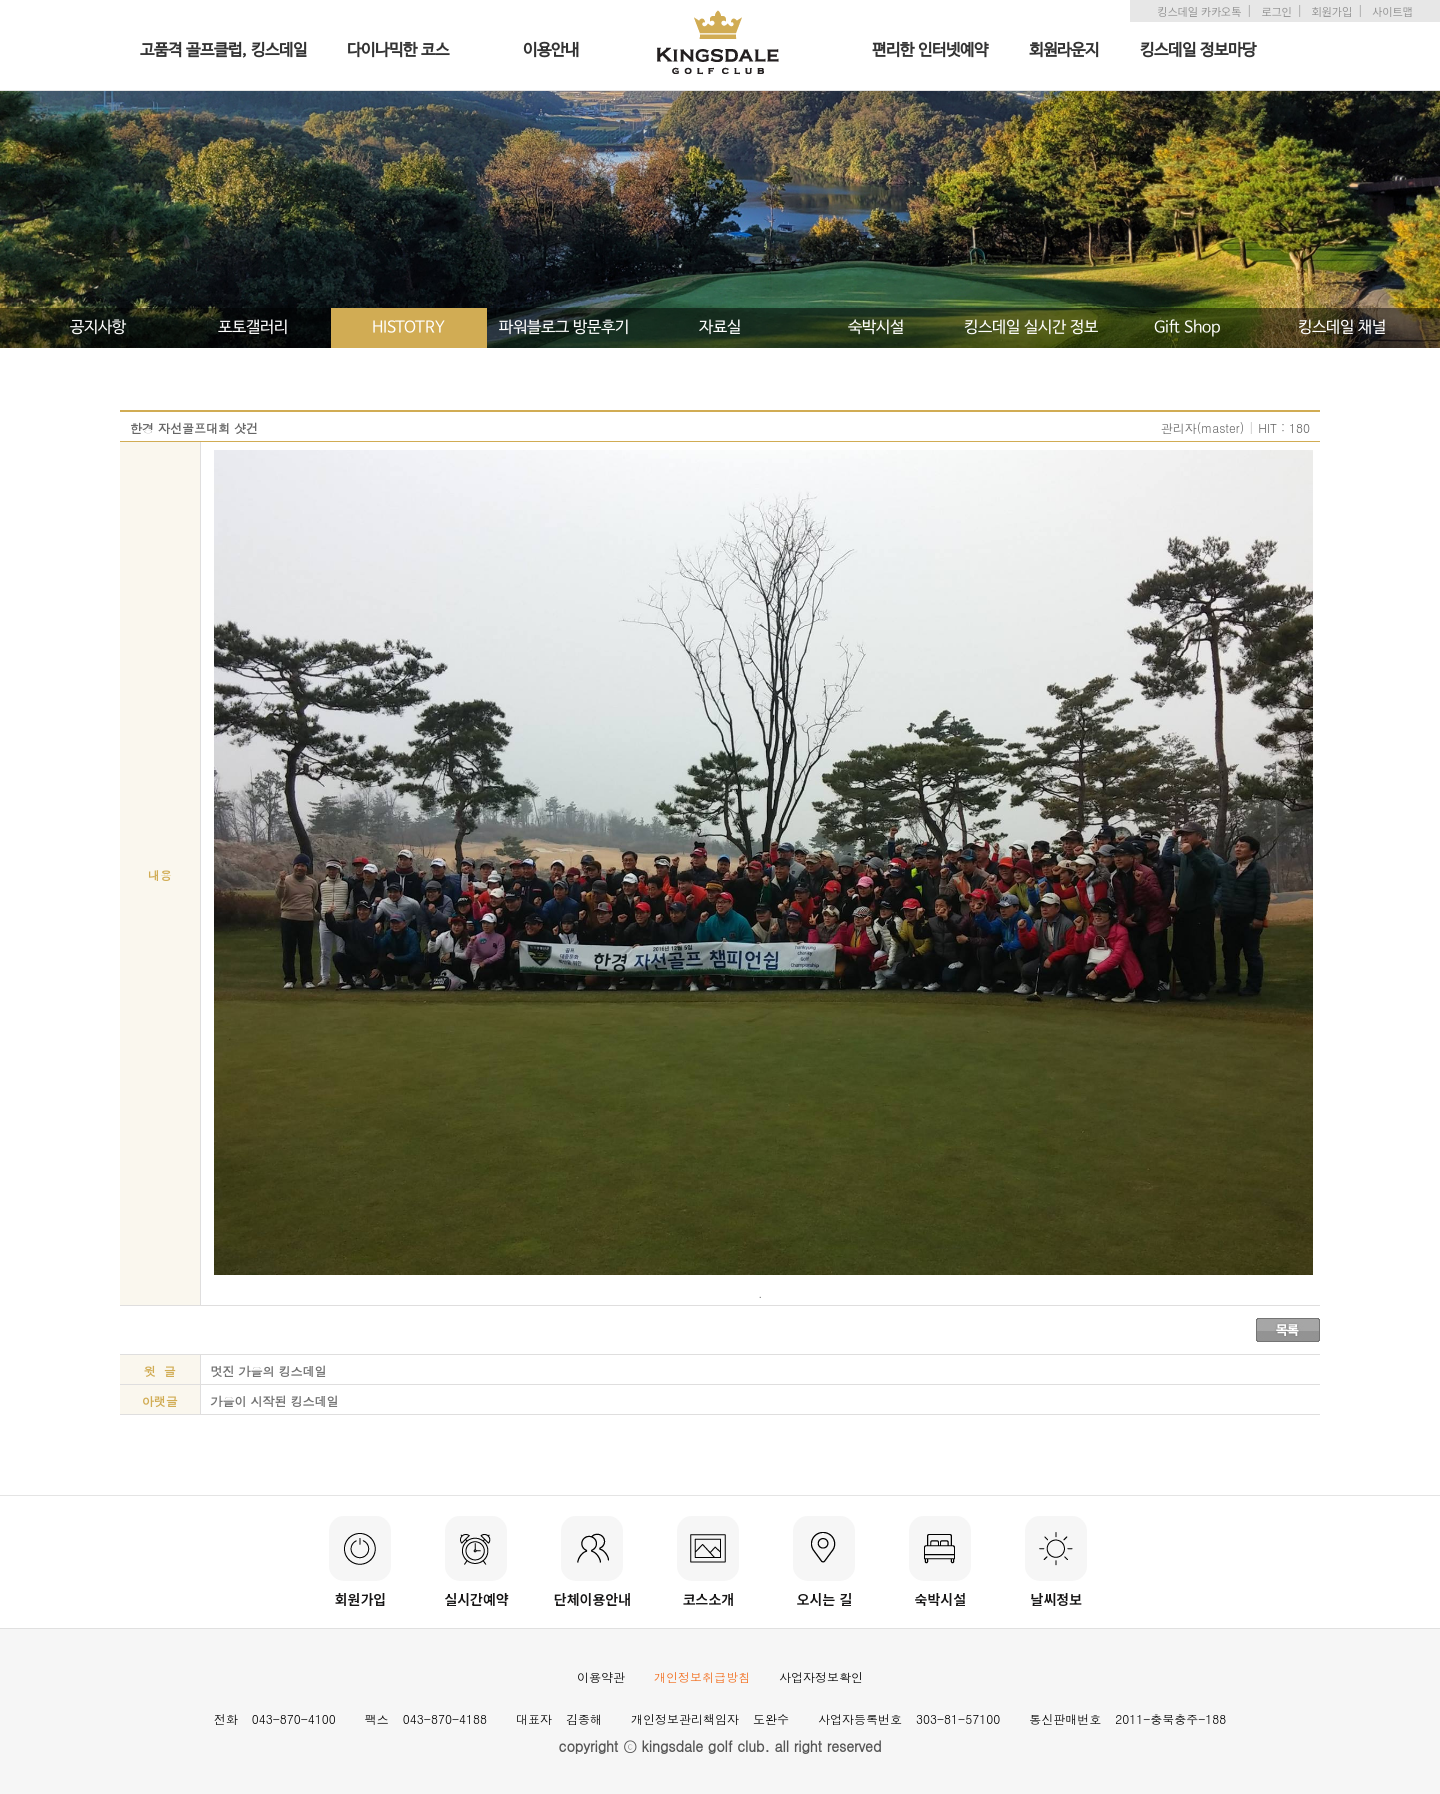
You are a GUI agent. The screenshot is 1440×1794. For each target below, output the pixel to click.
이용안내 (551, 50)
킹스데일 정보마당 (1198, 50)
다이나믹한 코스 (398, 50)
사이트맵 (1392, 11)
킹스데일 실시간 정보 (1031, 327)
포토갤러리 (253, 327)
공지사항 (98, 327)
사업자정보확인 (821, 1676)
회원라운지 (1064, 50)
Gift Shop (1187, 327)
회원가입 (1332, 11)
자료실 (720, 327)
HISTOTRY (408, 327)
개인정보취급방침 (702, 1676)
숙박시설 (876, 327)
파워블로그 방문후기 (564, 327)
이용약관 (601, 1676)
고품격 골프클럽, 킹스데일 (223, 50)
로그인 (1276, 11)
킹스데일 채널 (1342, 327)
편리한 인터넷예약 (930, 50)
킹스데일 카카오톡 (1199, 11)
